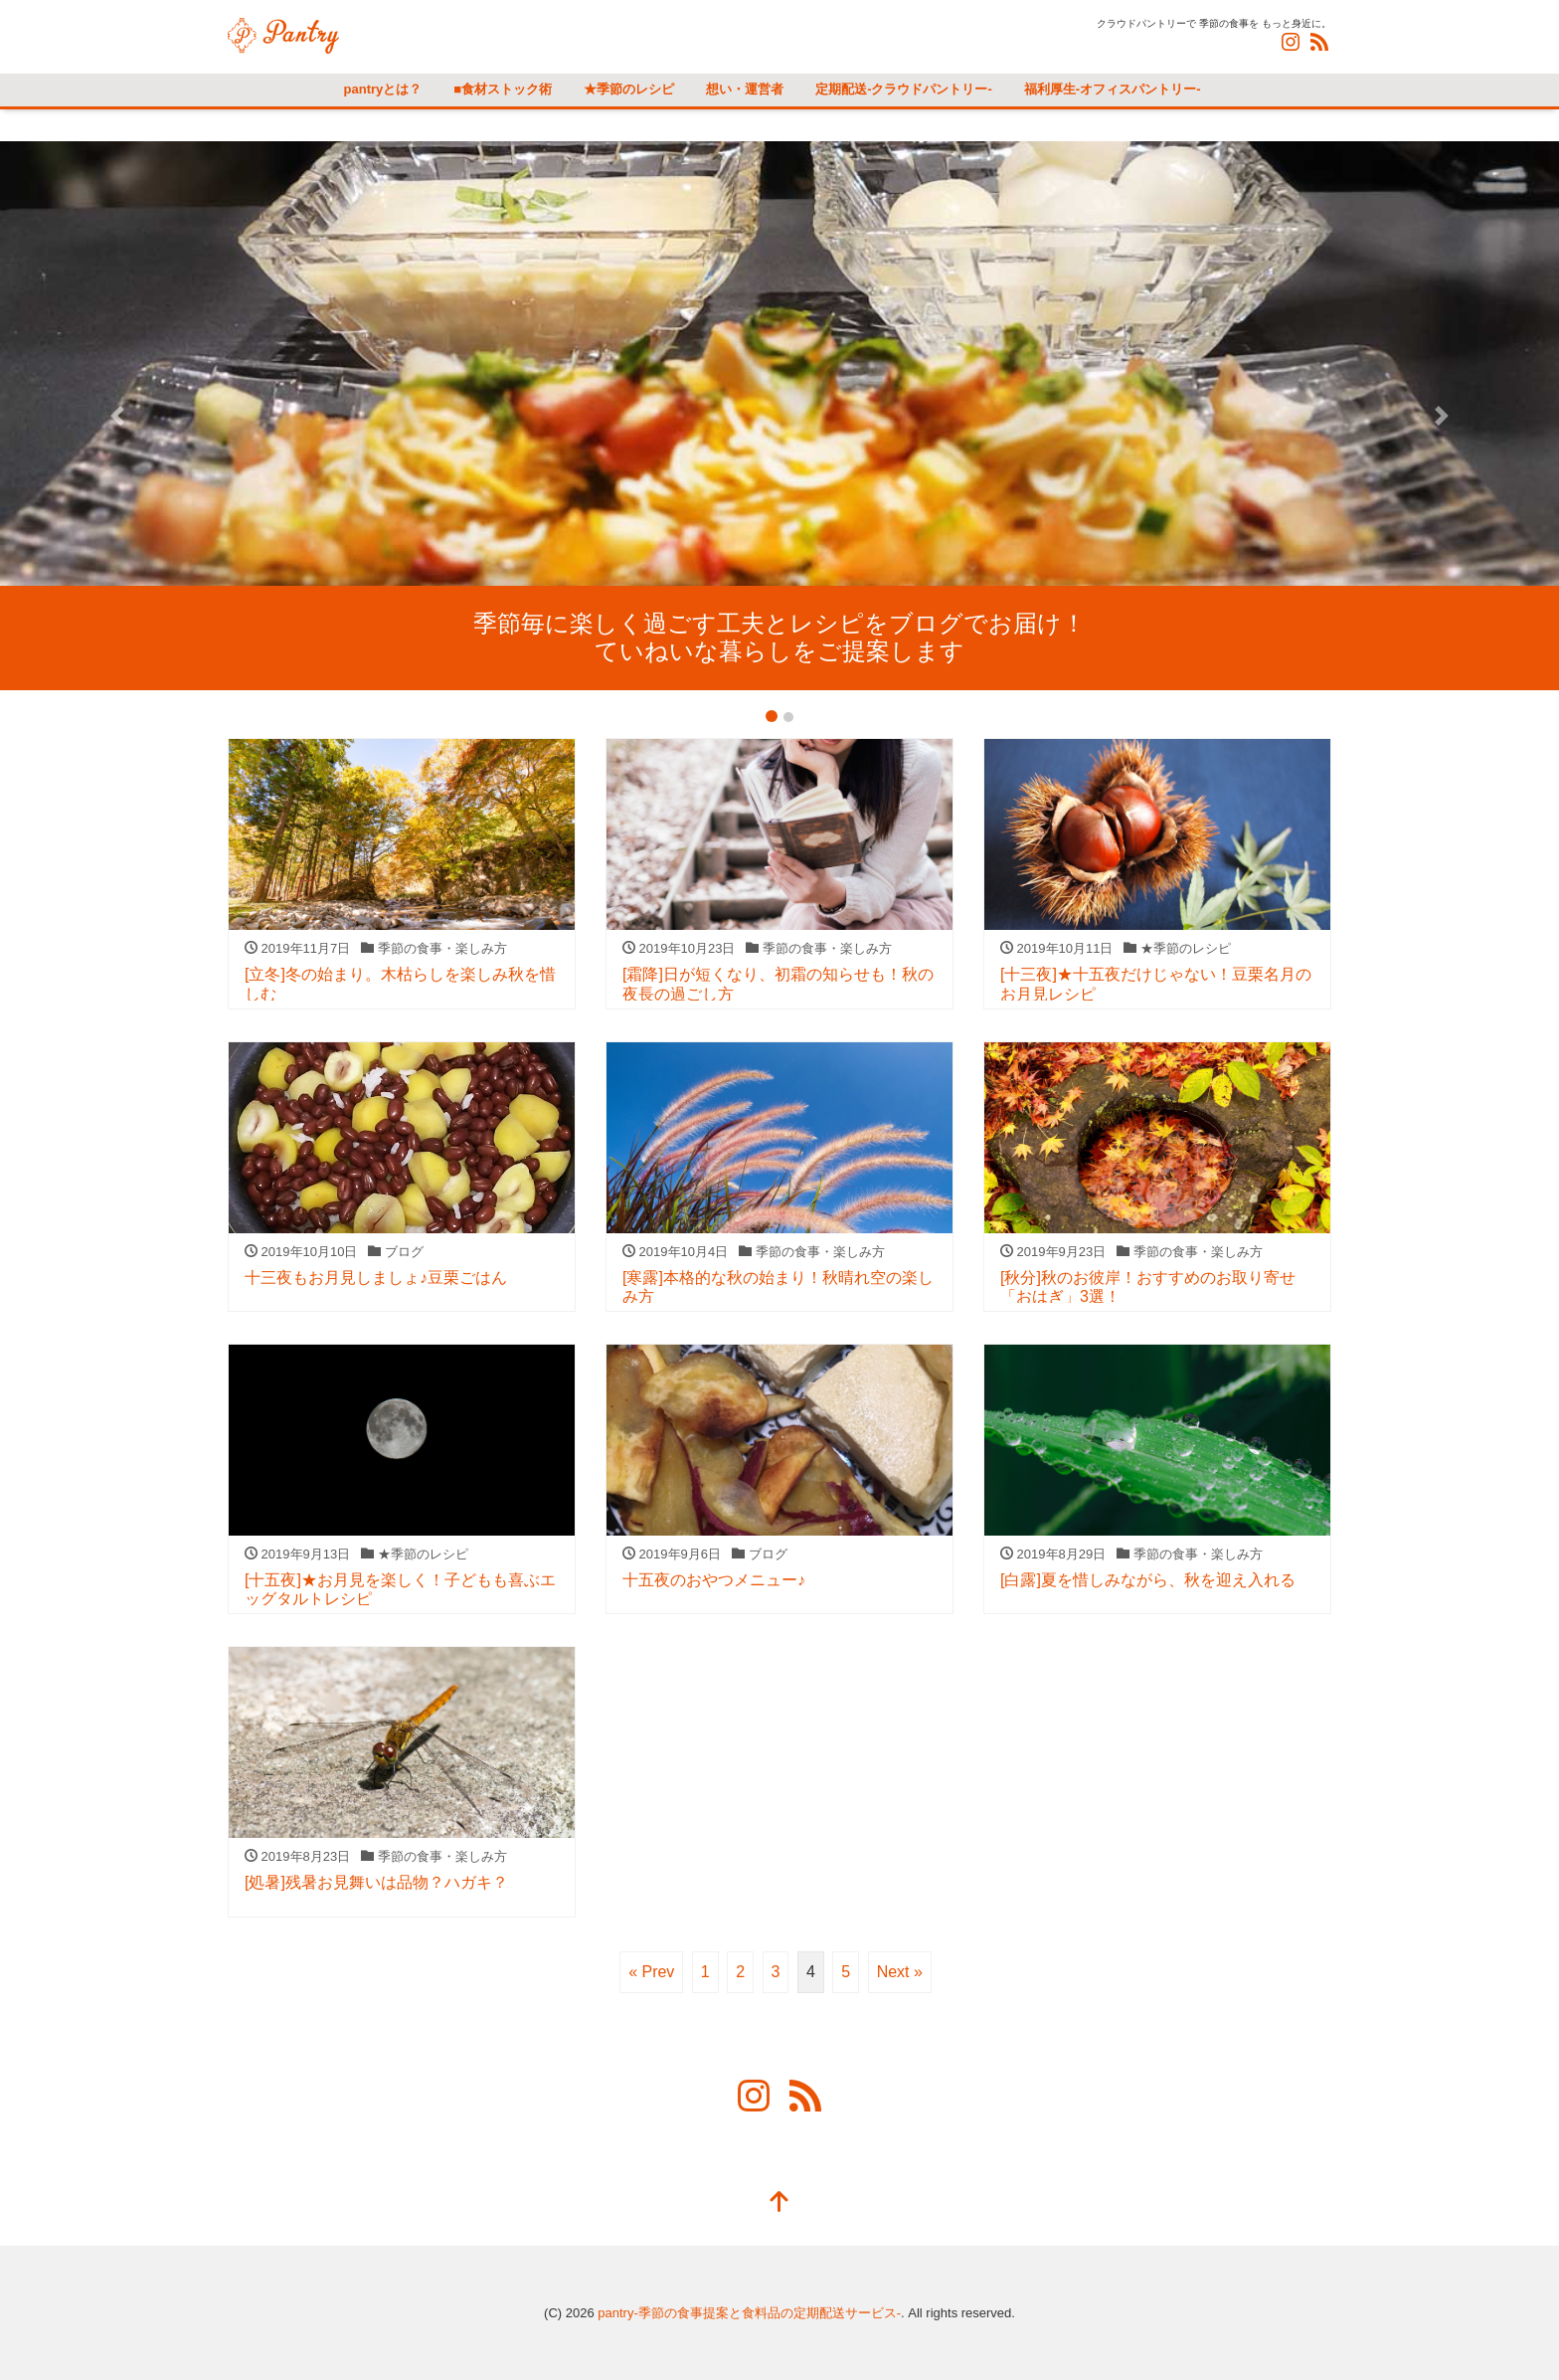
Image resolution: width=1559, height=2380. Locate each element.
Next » (900, 1971)
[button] (117, 415)
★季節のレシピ (629, 89)
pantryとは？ (383, 89)
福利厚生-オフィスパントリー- (1112, 89)
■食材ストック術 (502, 89)
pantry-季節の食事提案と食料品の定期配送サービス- (749, 2312)
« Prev (651, 1971)
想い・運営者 (744, 89)
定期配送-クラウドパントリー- (903, 89)
